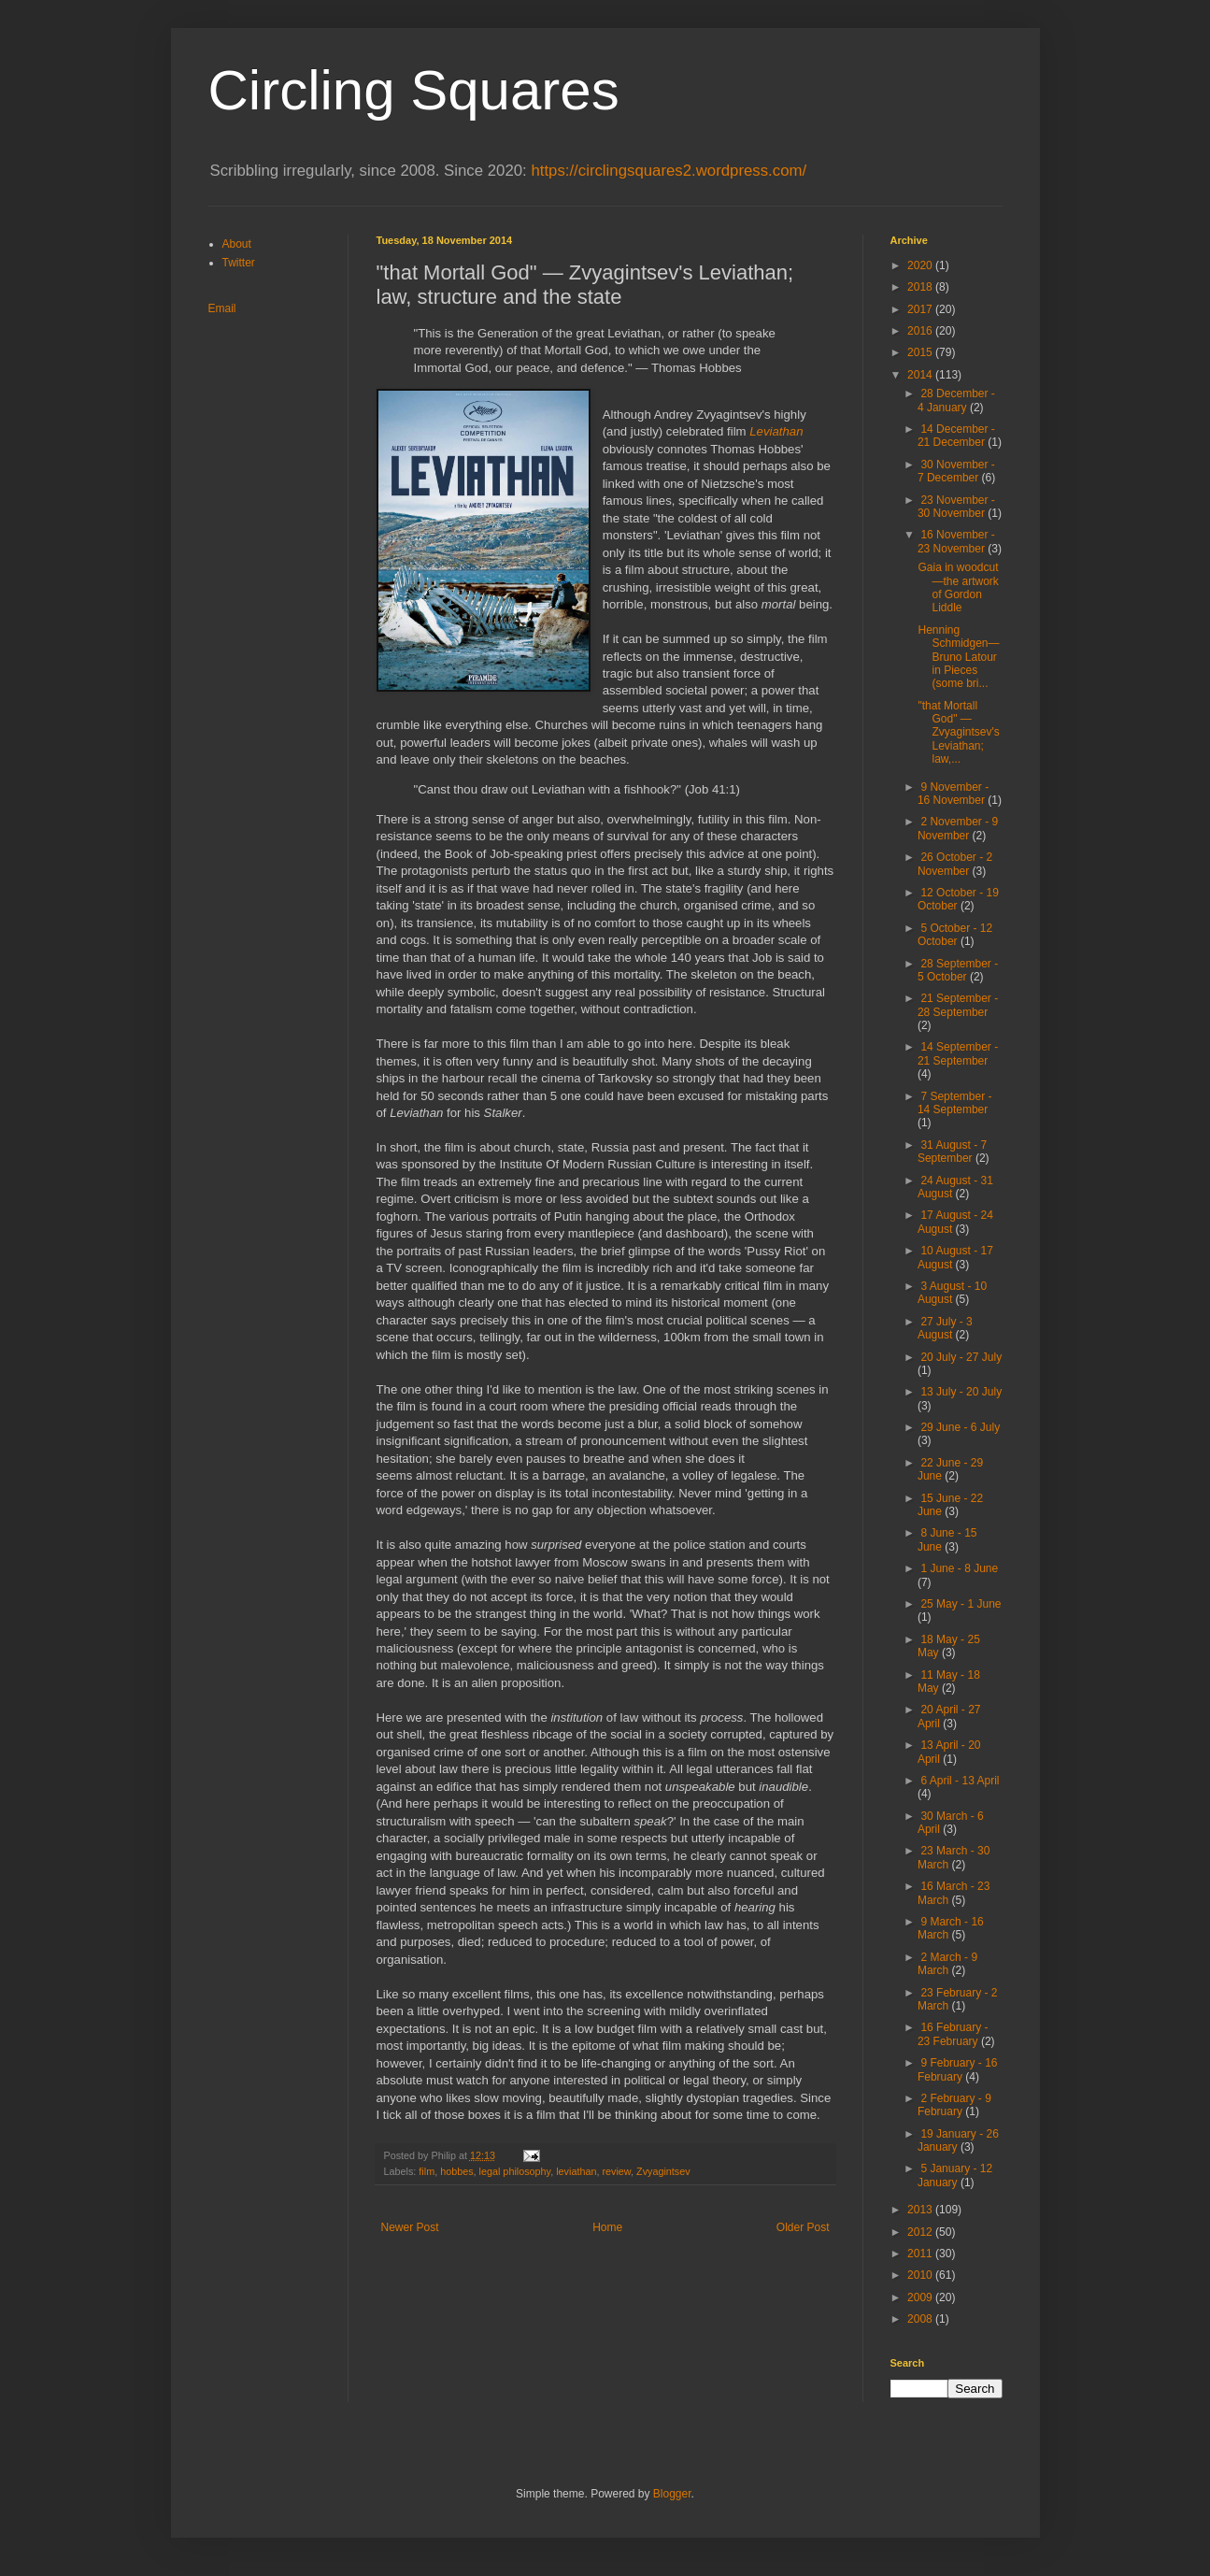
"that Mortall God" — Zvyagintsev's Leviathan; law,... (958, 732)
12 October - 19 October (958, 899)
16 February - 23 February (953, 2034)
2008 (921, 2319)
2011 (921, 2253)
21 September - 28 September (958, 1005)
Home (607, 2227)
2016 (921, 330)
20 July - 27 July (961, 1357)
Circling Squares (413, 90)
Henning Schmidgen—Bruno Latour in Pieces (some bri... (958, 657)
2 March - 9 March (947, 1964)
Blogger (672, 2493)
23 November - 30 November (956, 507)
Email (222, 308)
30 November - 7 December (956, 471)
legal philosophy (515, 2171)
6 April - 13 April (959, 1780)
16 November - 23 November (956, 541)
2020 (921, 265)
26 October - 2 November (955, 864)
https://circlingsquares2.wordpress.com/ (668, 170)
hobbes (456, 2171)
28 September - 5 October (958, 970)
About (236, 243)
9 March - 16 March (951, 1928)
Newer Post (410, 2227)
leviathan (576, 2171)
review (616, 2171)
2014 (921, 374)
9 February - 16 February (958, 2069)
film (426, 2171)
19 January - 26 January (958, 2140)
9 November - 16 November (953, 793)
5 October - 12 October (955, 935)
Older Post (803, 2227)
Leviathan (776, 431)
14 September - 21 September (958, 1053)
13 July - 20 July (961, 1391)
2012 (921, 2232)
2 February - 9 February (954, 2105)
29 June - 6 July (960, 1427)
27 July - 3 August (945, 1328)
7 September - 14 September (955, 1103)
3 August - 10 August (952, 1293)
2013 (921, 2209)
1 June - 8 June (959, 1568)
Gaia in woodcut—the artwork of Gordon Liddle (958, 587)
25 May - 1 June (960, 1603)
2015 (921, 352)
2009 (921, 2297)
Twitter (238, 262)
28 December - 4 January (956, 400)
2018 (921, 286)
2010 (921, 2275)
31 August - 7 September (952, 1151)
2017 (921, 309)
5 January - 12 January (955, 2175)
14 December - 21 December (956, 435)
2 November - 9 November (958, 828)
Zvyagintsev (663, 2171)
